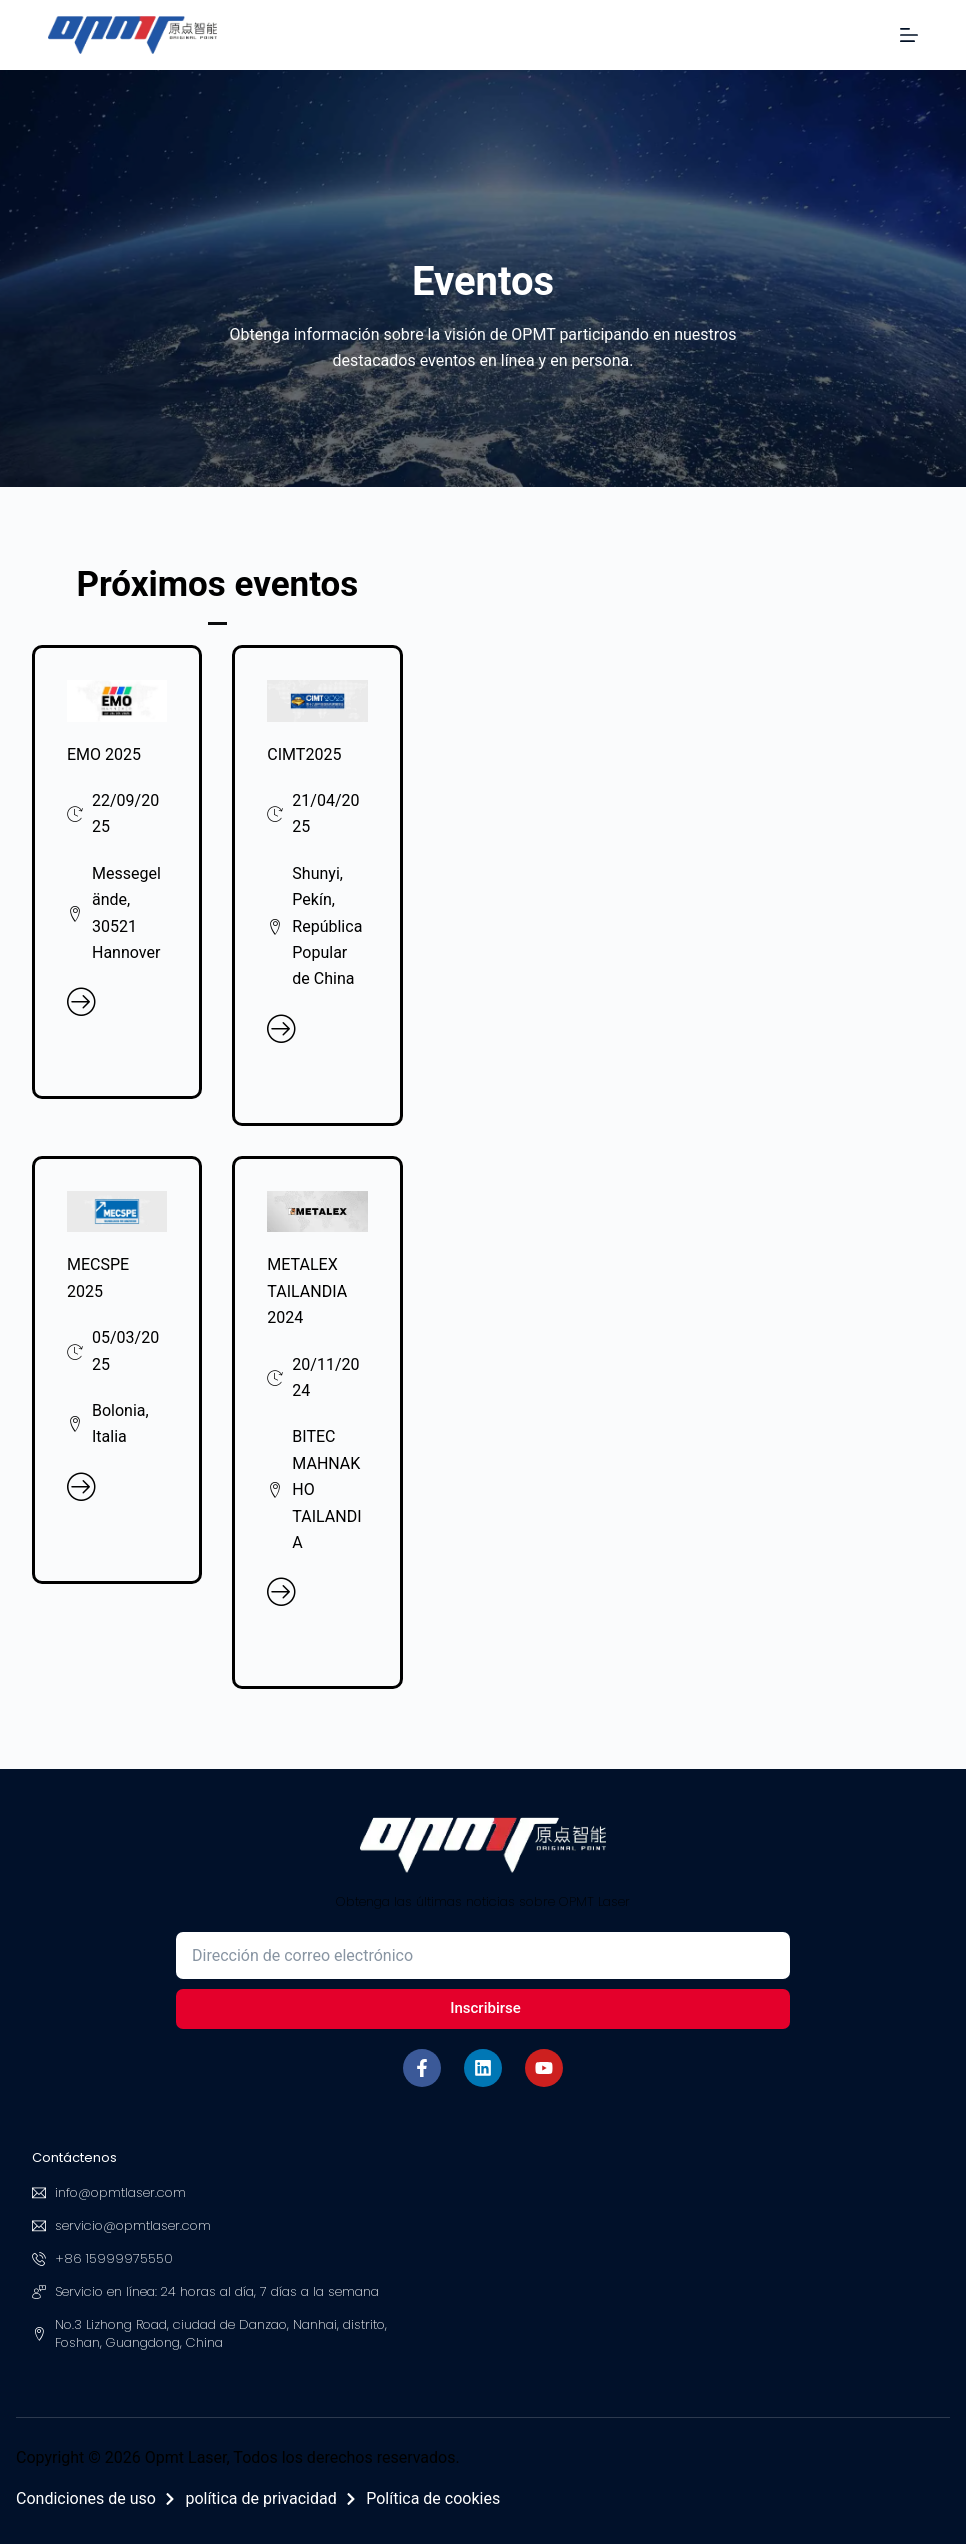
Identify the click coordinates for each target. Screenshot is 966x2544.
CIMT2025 (304, 754)
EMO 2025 (104, 754)
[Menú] (909, 35)
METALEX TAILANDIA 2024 (307, 1291)
